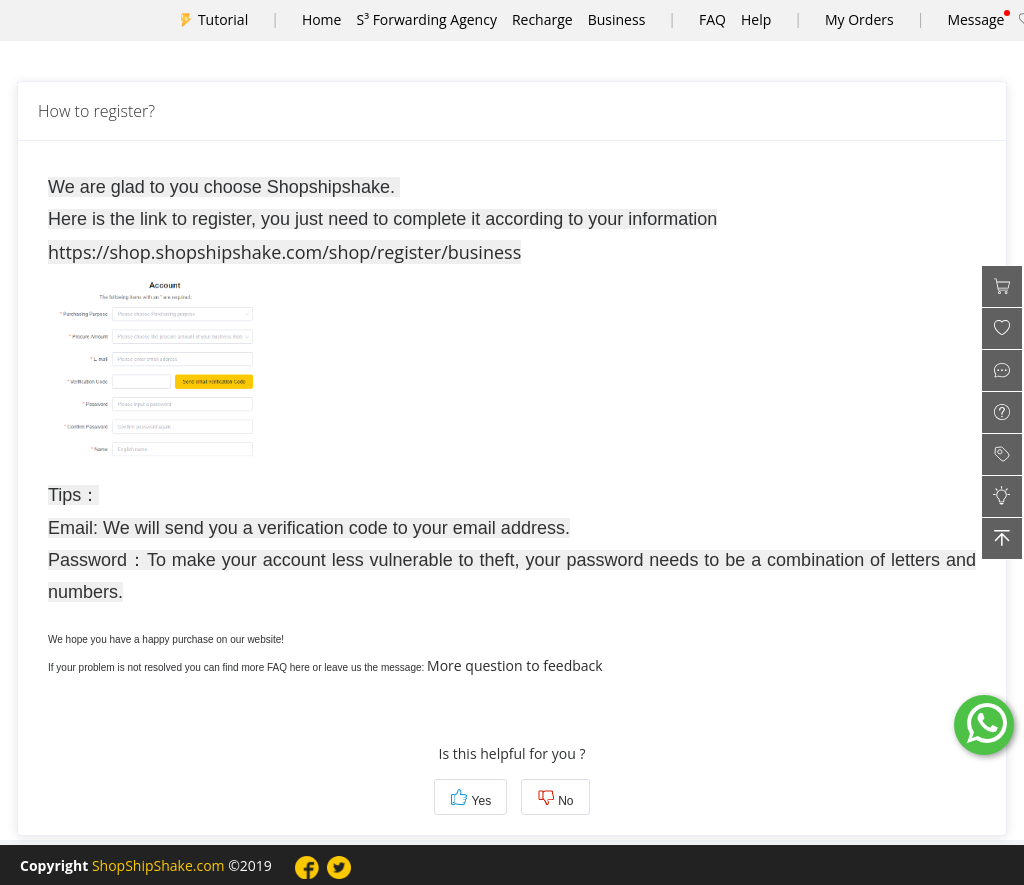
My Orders (859, 19)
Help (756, 19)
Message (975, 19)
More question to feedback (515, 665)
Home (322, 19)
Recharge (542, 19)
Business (617, 19)
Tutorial (223, 19)
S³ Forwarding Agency (426, 19)
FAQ (712, 19)
